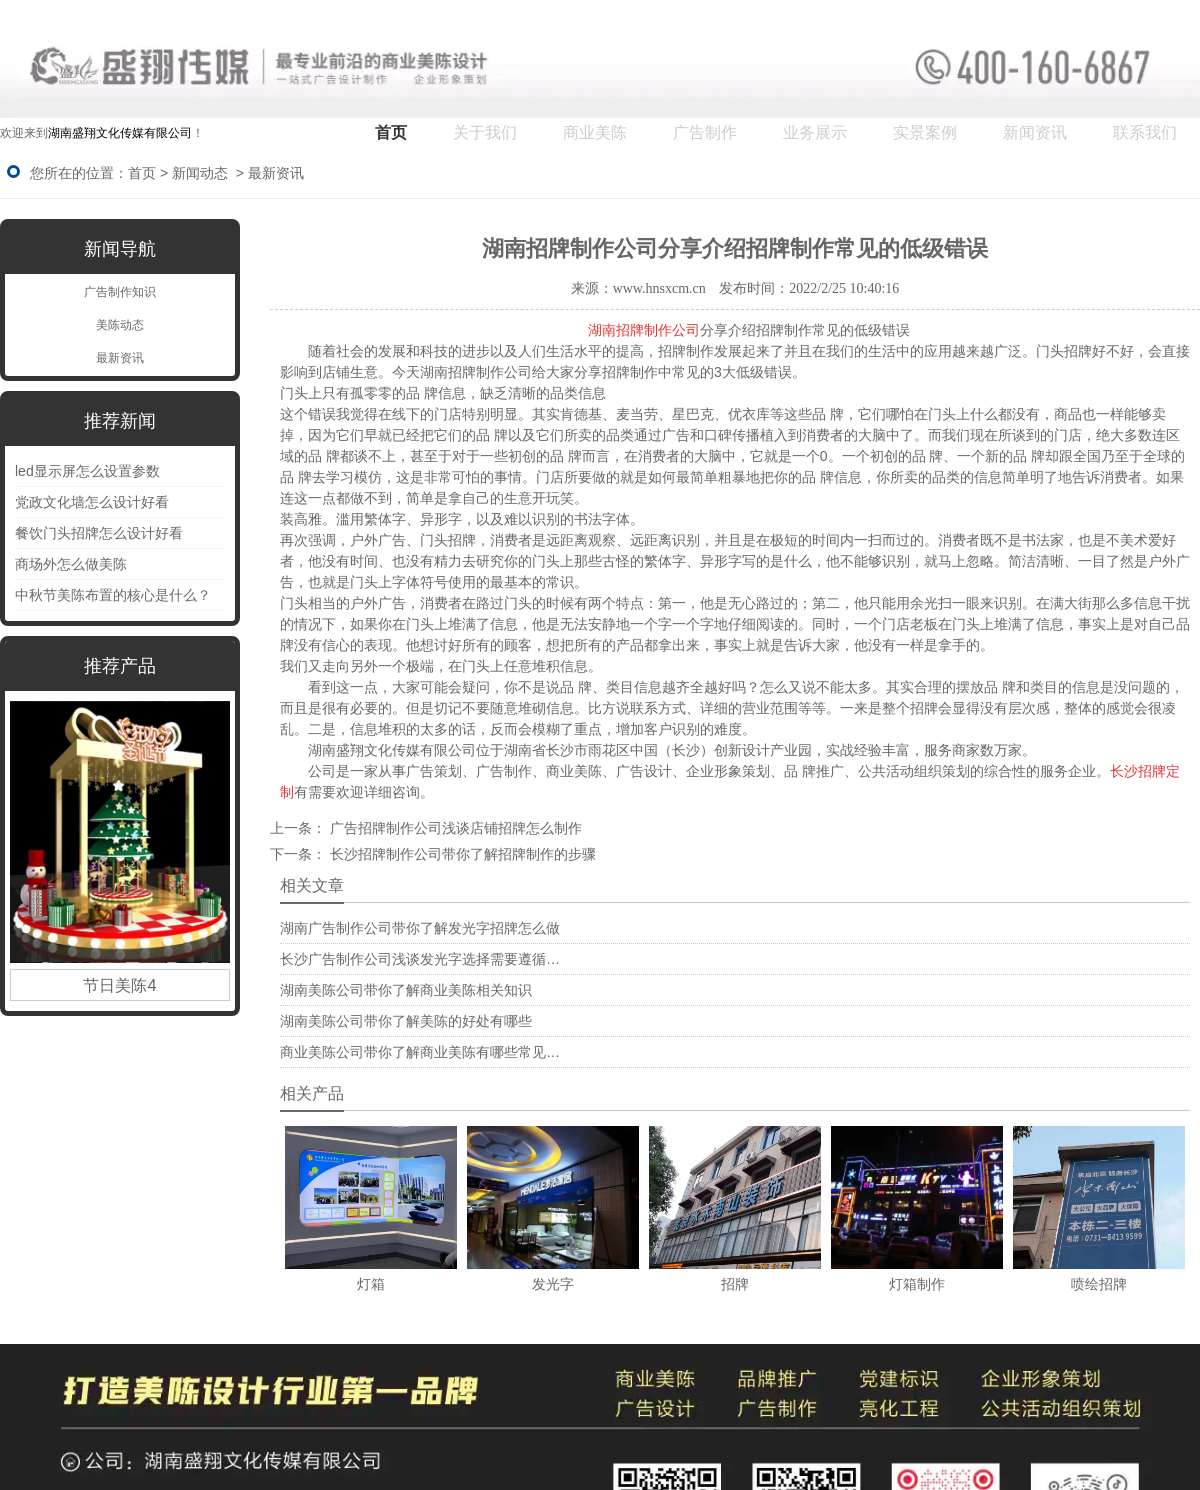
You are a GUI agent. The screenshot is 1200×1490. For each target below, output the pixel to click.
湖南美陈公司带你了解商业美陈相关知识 (406, 990)
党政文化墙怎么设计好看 (92, 502)
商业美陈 (595, 132)
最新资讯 (120, 358)
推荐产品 (120, 666)
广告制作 (705, 132)
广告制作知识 (120, 292)
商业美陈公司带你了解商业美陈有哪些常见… (420, 1052)
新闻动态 (200, 173)
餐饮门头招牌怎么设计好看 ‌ (101, 533)
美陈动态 (120, 325)
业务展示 (815, 132)
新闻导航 (120, 249)
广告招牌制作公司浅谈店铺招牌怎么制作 (454, 828)
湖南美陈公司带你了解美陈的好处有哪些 (406, 1021)
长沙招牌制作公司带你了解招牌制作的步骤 (461, 854)
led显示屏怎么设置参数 (87, 471)
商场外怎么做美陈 (71, 564)
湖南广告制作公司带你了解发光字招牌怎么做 (420, 928)
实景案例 (925, 132)
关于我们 (485, 132)
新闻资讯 (1035, 132)
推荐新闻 (120, 421)
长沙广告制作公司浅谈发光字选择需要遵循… (420, 959)
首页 (391, 132)
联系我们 (1145, 132)
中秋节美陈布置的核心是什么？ (113, 595)
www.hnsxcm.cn (659, 288)
